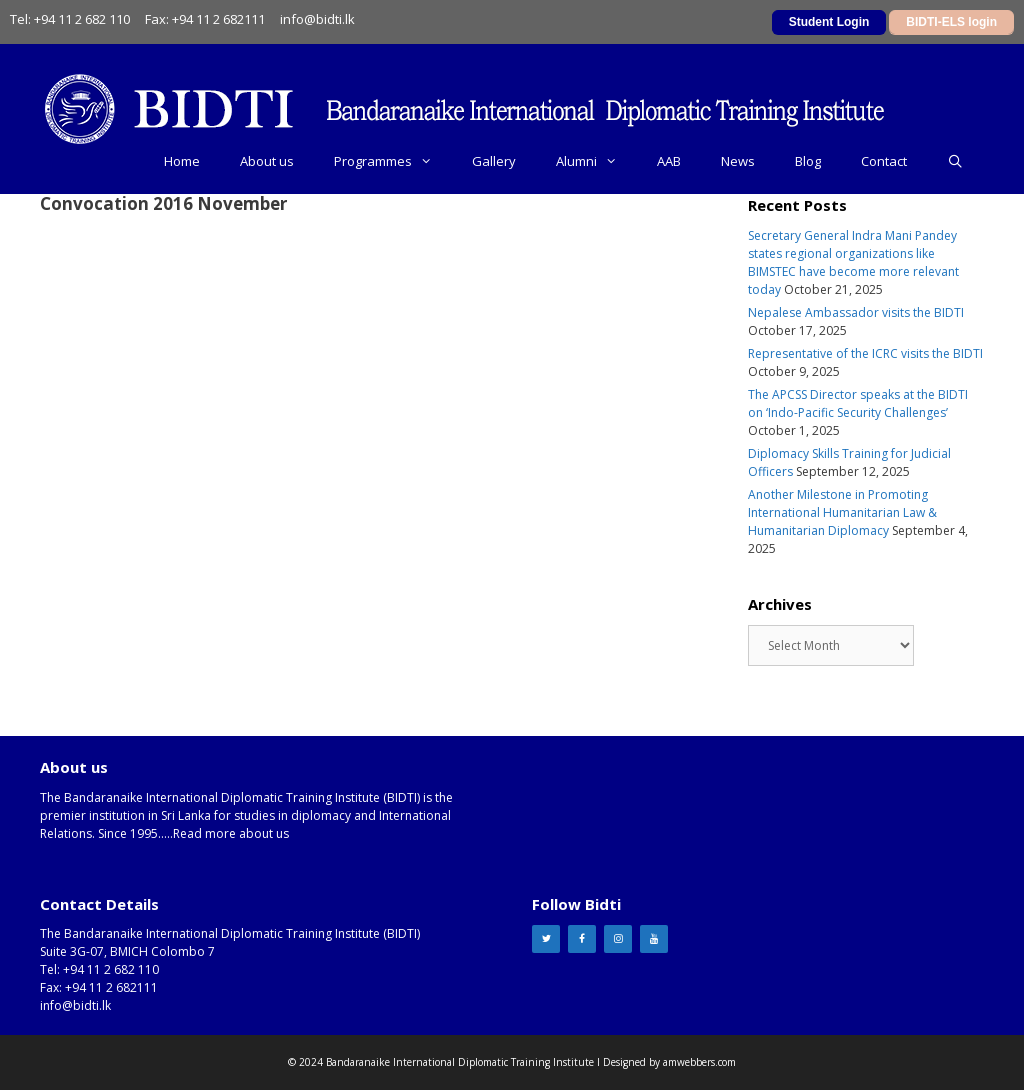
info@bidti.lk (317, 19)
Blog (808, 161)
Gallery (494, 161)
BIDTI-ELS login (951, 22)
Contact (884, 161)
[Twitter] (546, 939)
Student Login (829, 22)
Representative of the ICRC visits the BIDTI (865, 353)
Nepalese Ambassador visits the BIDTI (856, 312)
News (738, 161)
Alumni (596, 161)
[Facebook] (582, 939)
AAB (669, 161)
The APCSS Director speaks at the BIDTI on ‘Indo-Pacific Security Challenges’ (858, 403)
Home (182, 161)
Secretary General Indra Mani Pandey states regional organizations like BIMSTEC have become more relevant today (853, 262)
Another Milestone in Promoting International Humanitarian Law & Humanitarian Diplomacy (842, 512)
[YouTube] (654, 939)
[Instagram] (618, 939)
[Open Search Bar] (955, 161)
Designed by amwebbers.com (669, 1062)
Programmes (393, 161)
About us (267, 161)
